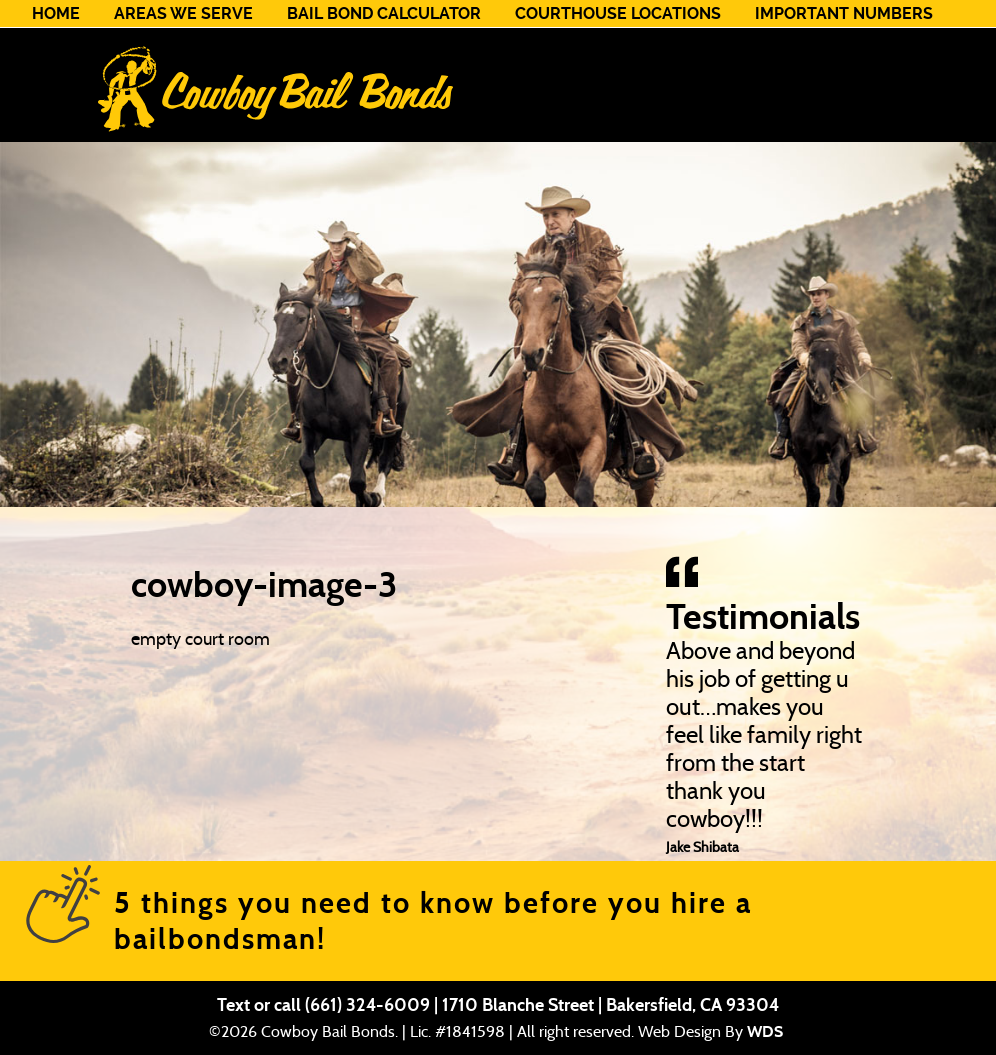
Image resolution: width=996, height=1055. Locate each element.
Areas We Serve (183, 13)
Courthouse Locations (618, 13)
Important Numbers (844, 13)
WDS (765, 1031)
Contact (70, 40)
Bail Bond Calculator (384, 13)
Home (56, 13)
